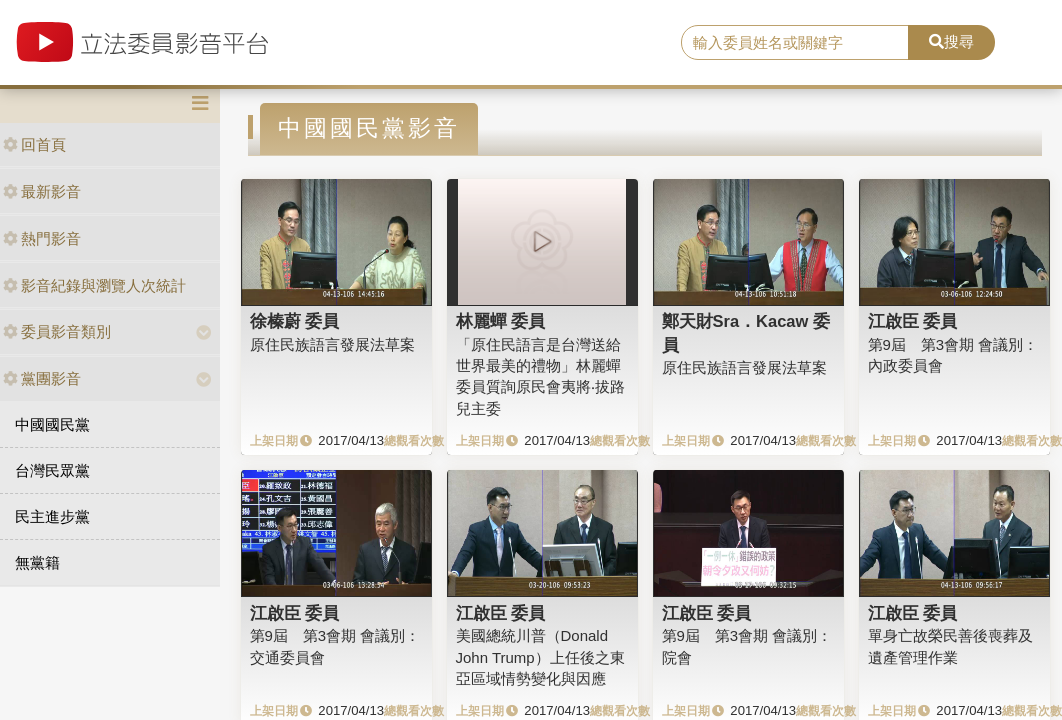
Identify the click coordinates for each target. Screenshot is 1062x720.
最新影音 (42, 191)
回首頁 (34, 144)
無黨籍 (37, 562)
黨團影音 (42, 378)
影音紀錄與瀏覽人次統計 (94, 285)
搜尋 (951, 41)
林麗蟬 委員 (501, 321)
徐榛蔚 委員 (295, 321)
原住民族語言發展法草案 (332, 344)
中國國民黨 (52, 424)
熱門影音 (42, 238)
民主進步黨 (52, 516)
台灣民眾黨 (52, 470)
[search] (795, 43)
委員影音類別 (57, 331)
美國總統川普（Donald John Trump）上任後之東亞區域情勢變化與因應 (540, 657)
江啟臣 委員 (913, 321)
